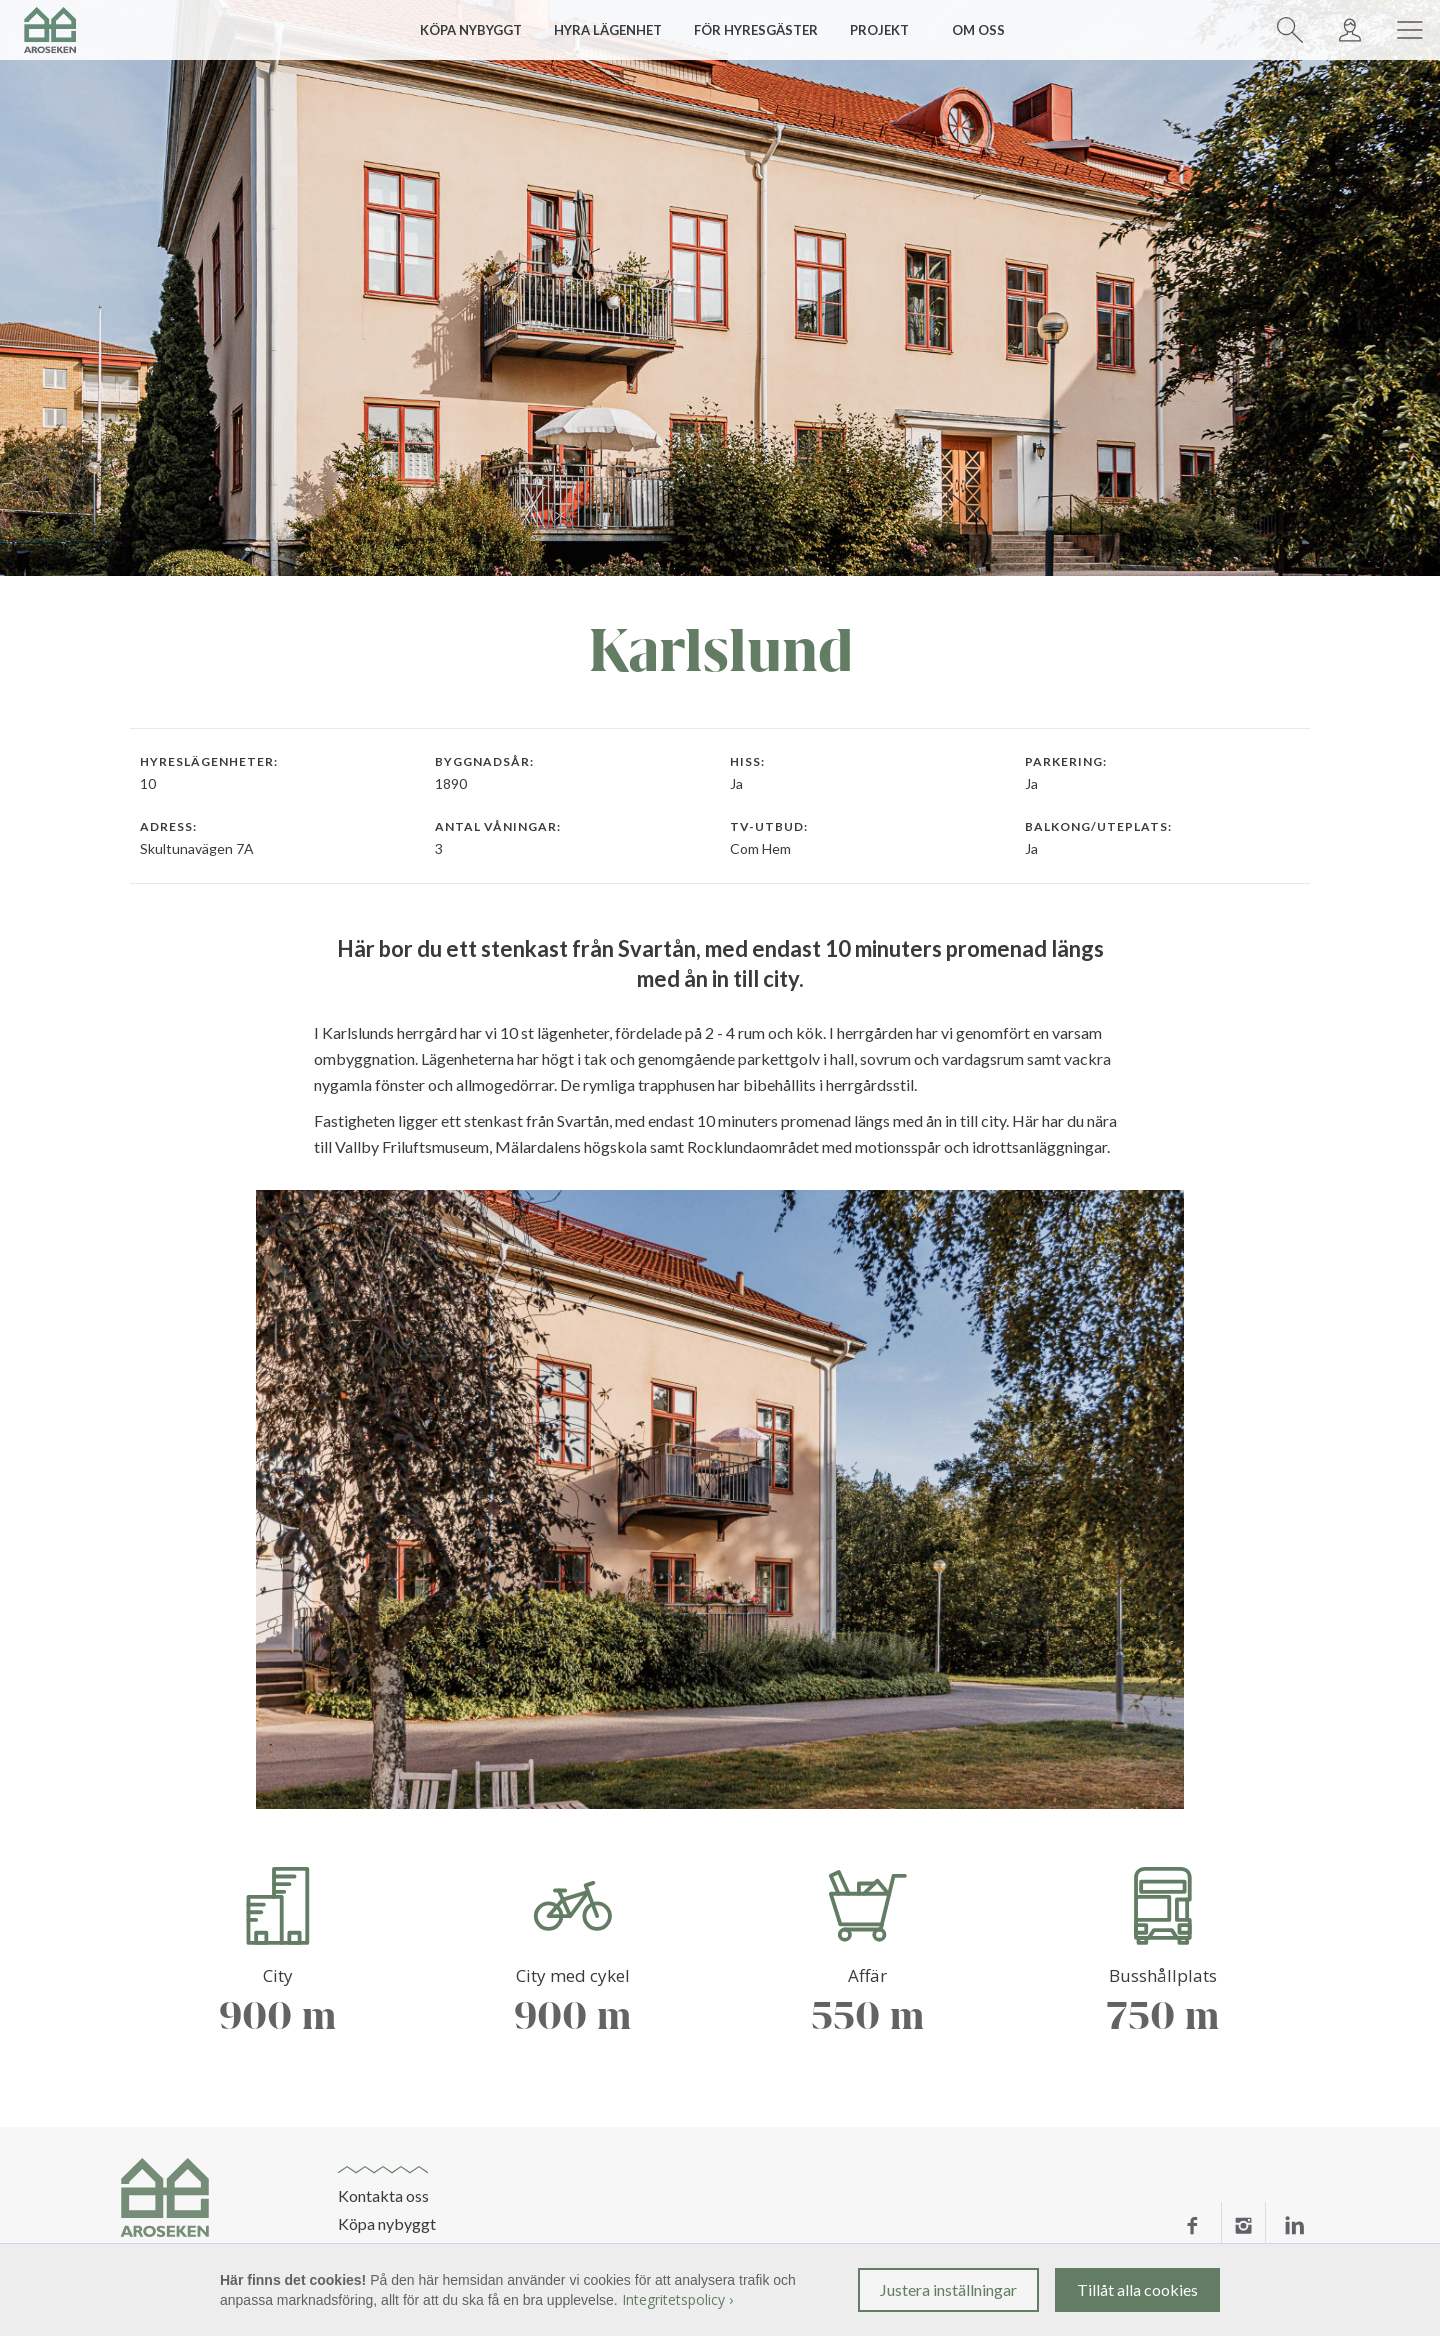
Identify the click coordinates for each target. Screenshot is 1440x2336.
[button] (478, 30)
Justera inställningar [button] (948, 2289)
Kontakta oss (383, 2196)
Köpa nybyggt (387, 2224)
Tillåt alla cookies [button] (1137, 2289)
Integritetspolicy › (677, 2299)
